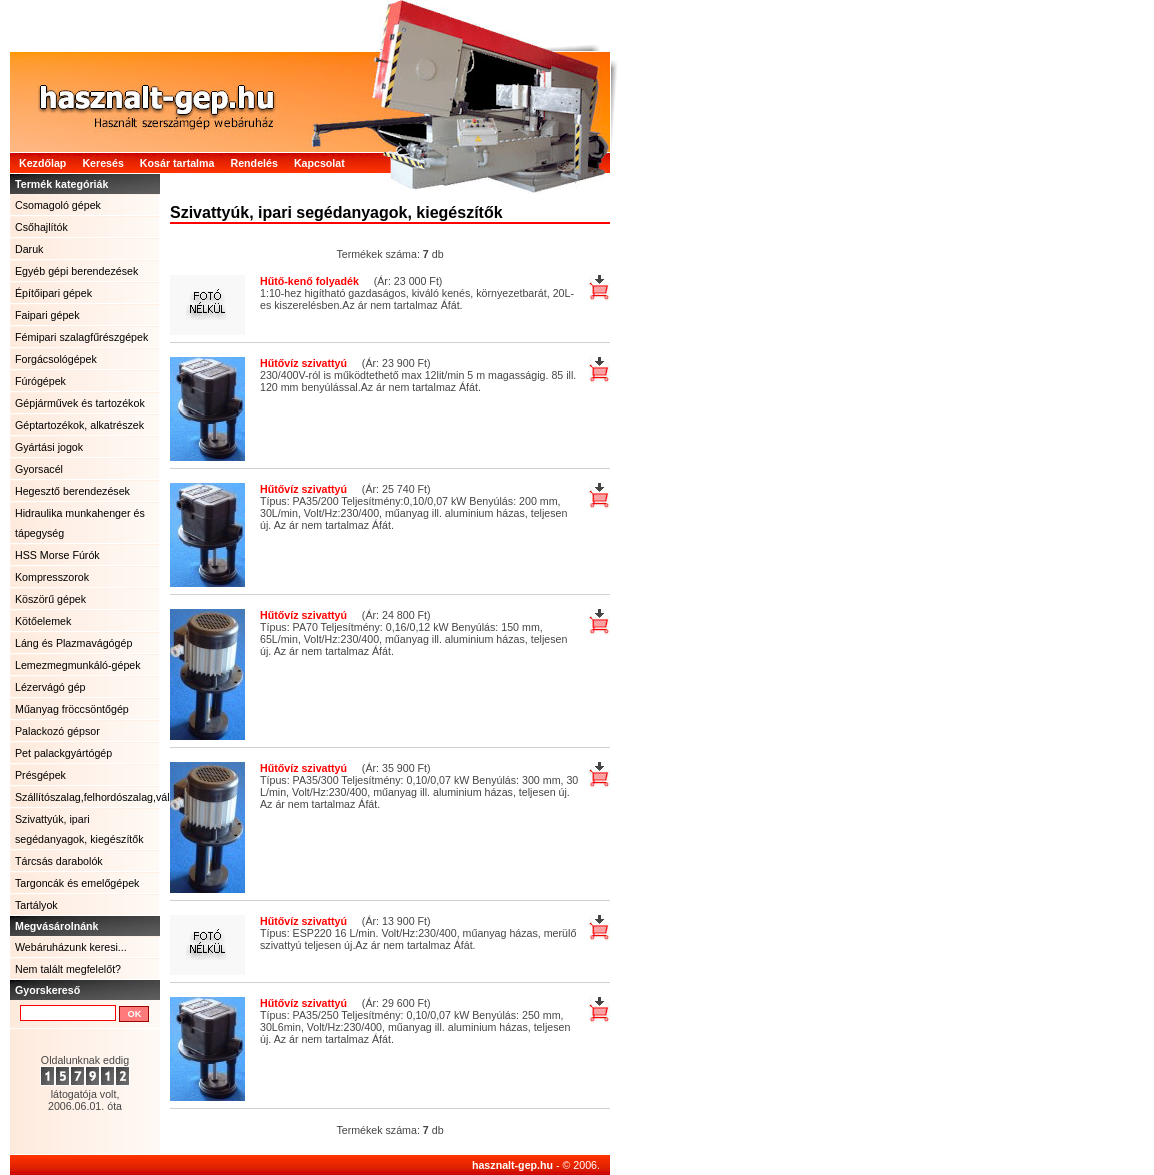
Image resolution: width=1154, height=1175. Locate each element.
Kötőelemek (43, 621)
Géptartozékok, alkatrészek (79, 425)
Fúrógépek (40, 381)
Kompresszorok (52, 577)
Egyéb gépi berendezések (76, 271)
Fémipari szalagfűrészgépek (81, 337)
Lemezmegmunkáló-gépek (78, 665)
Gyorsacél (39, 469)
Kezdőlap (42, 163)
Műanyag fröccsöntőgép (72, 709)
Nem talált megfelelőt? (68, 969)
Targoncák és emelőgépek (77, 883)
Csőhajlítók (41, 227)
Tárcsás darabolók (59, 861)
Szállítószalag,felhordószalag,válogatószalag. (87, 797)
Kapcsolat (319, 163)
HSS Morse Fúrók (57, 555)
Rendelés (253, 163)
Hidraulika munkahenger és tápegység (80, 523)
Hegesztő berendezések (72, 491)
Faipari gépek (47, 315)
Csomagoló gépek (58, 205)
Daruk (29, 249)
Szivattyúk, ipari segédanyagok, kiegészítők (79, 829)
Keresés (102, 163)
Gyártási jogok (49, 447)
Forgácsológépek (56, 359)
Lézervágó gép (50, 687)
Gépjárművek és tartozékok (80, 403)
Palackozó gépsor (57, 731)
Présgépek (40, 775)
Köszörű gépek (50, 599)
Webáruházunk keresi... (71, 947)
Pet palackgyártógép (63, 753)
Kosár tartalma (177, 163)
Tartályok (36, 905)
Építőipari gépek (53, 293)
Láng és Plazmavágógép (73, 643)
